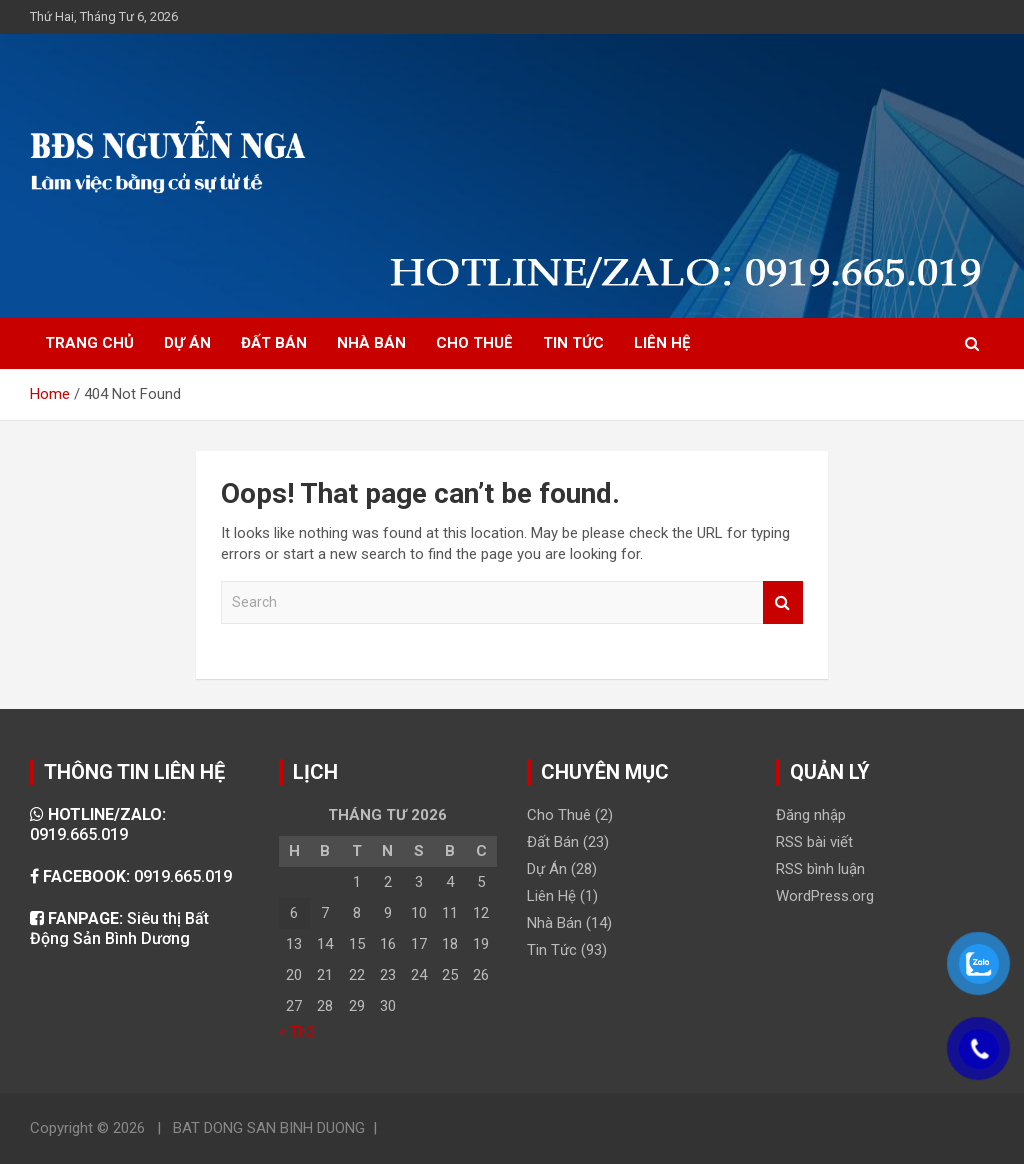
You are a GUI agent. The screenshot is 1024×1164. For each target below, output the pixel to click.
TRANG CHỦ (89, 343)
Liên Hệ (551, 896)
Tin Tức (552, 950)
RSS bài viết (814, 842)
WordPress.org (825, 896)
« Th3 (297, 1032)
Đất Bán (553, 842)
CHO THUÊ (474, 343)
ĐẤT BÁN (274, 343)
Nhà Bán (554, 923)
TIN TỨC (573, 343)
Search (783, 602)
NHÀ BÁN (371, 343)
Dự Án (547, 869)
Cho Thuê (559, 815)
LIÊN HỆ (662, 343)
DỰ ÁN (187, 343)
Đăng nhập (811, 815)
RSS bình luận (820, 869)
